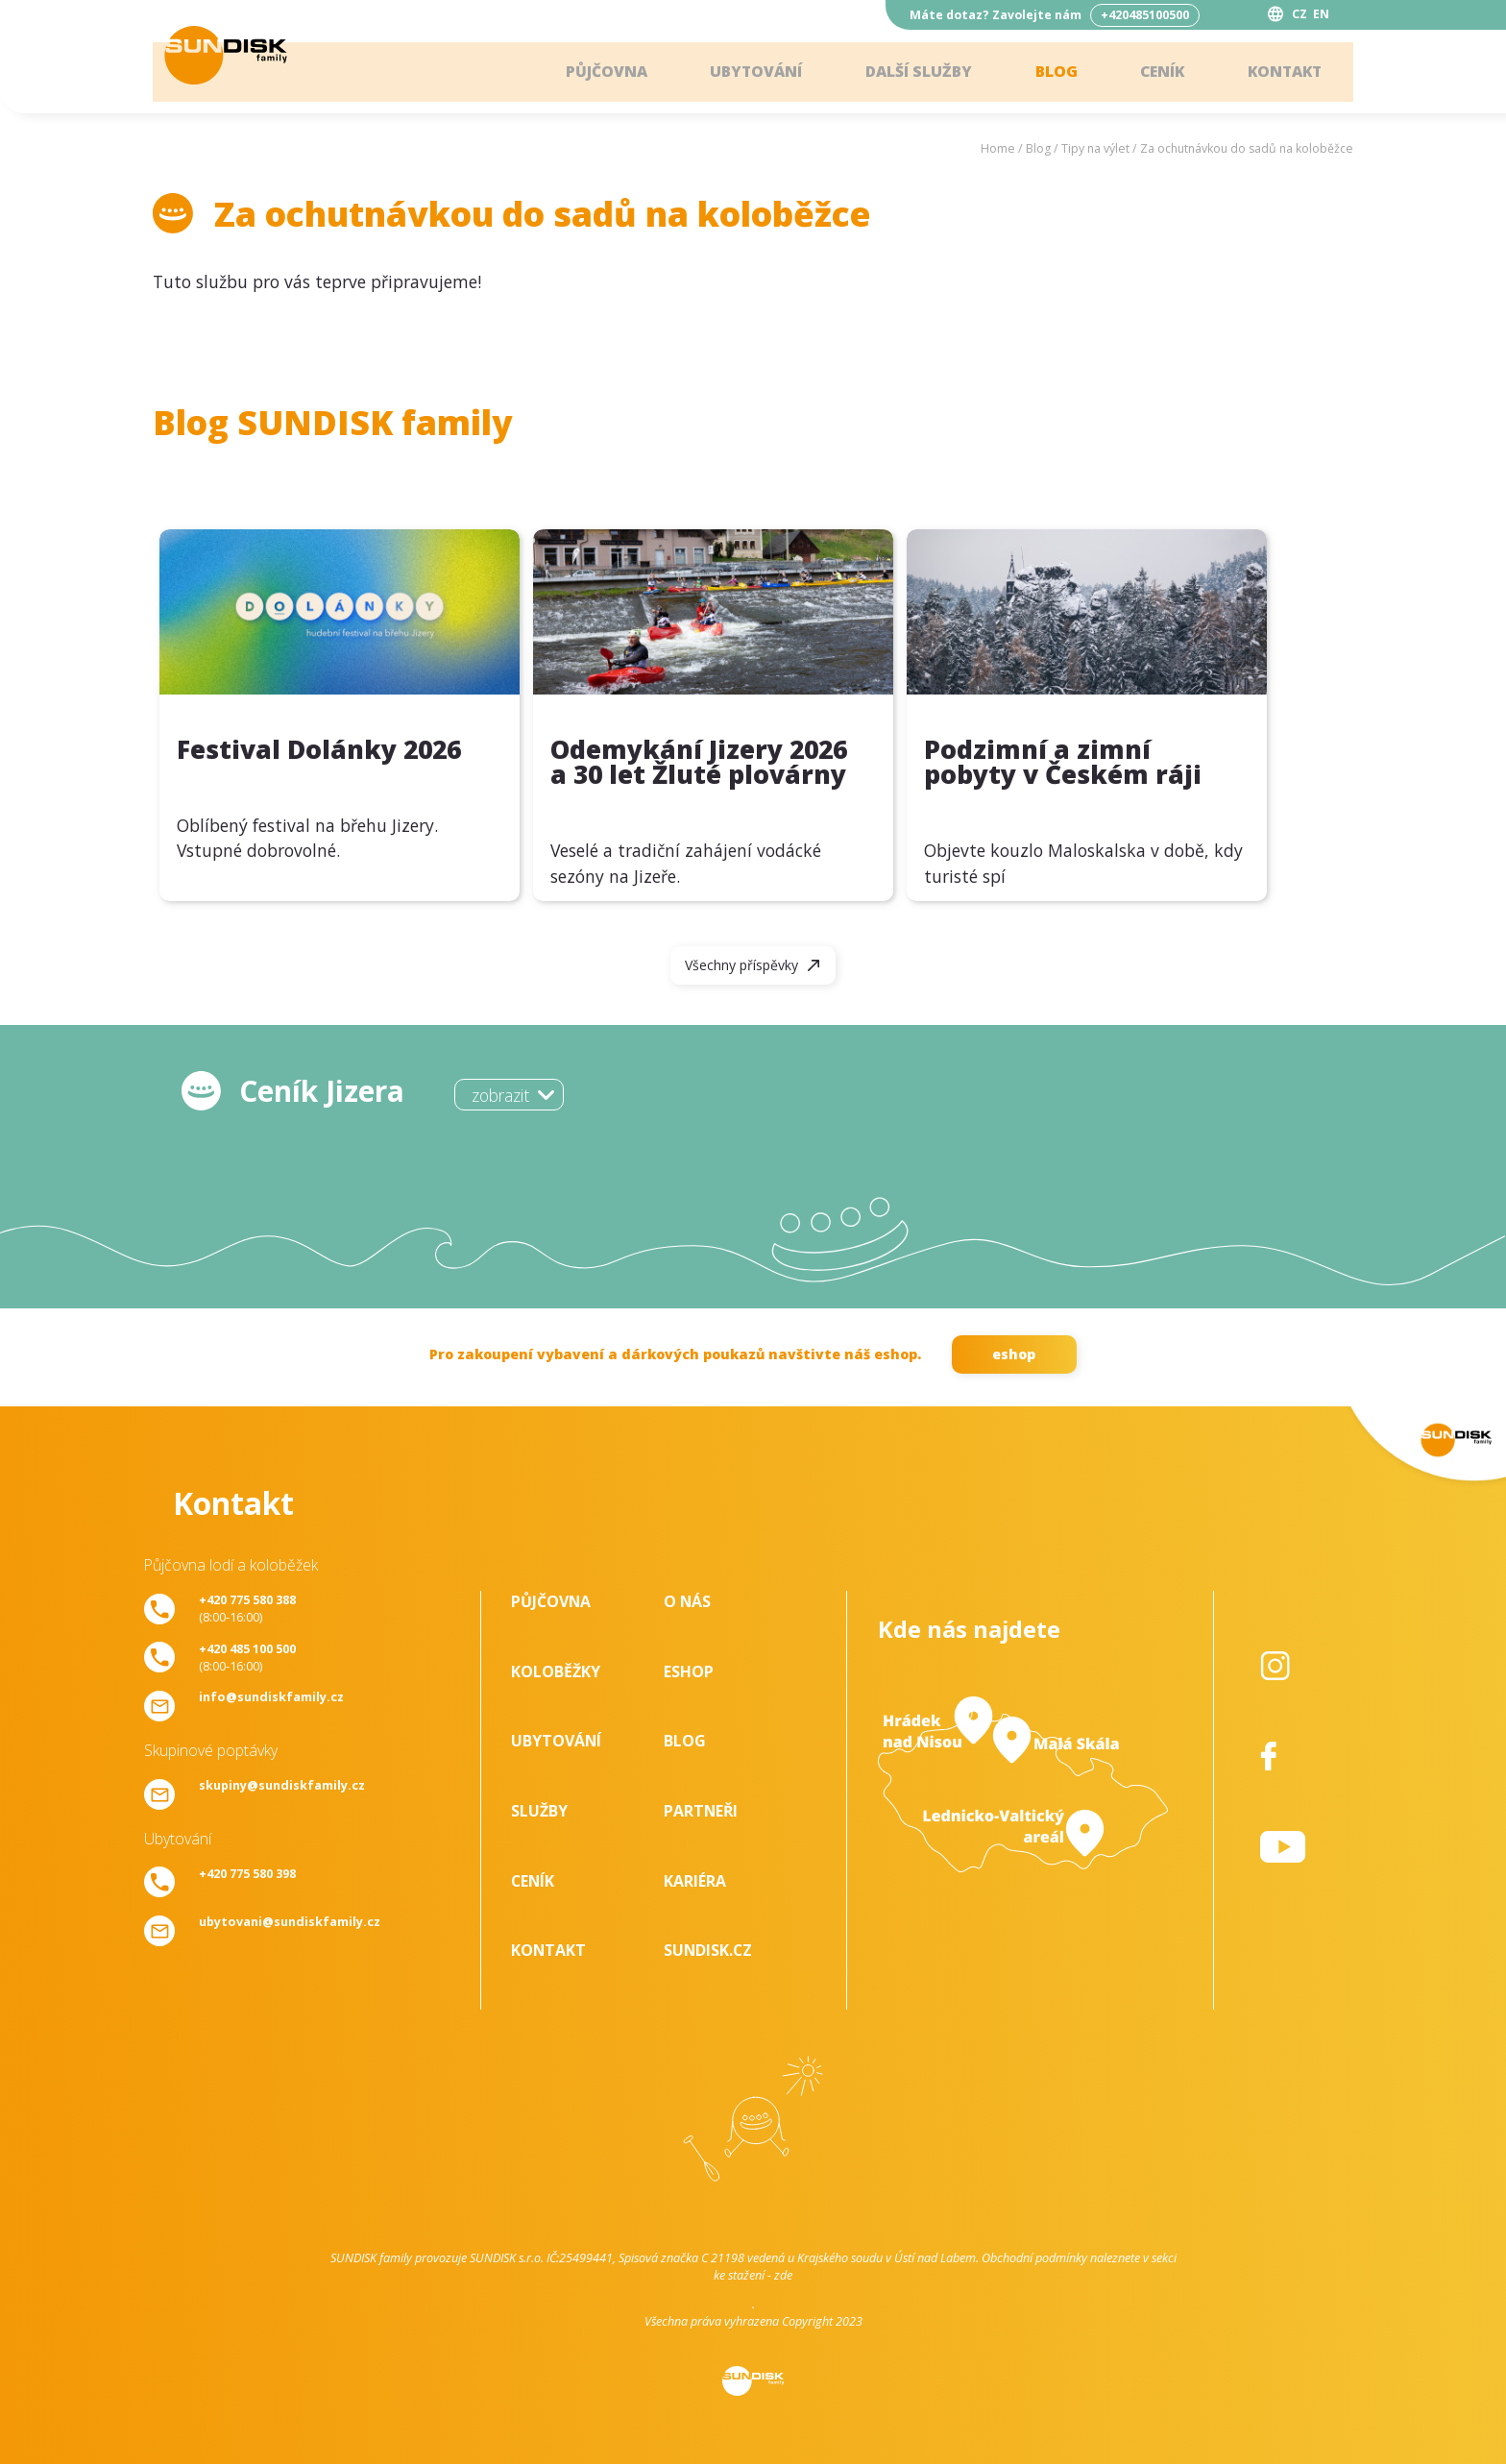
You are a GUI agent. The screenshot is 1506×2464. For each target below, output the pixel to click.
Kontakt (1281, 72)
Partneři (701, 1810)
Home (998, 148)
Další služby (908, 72)
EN (1321, 14)
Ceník (1155, 72)
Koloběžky (555, 1671)
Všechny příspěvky (741, 965)
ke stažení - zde (753, 2274)
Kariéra (695, 1880)
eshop (1013, 1354)
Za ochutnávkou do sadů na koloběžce (1246, 148)
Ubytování (742, 72)
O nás (687, 1601)
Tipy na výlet (1095, 148)
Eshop (689, 1671)
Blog (1048, 72)
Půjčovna (589, 72)
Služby (539, 1810)
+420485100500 (1145, 15)
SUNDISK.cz (708, 1950)
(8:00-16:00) (247, 1608)
